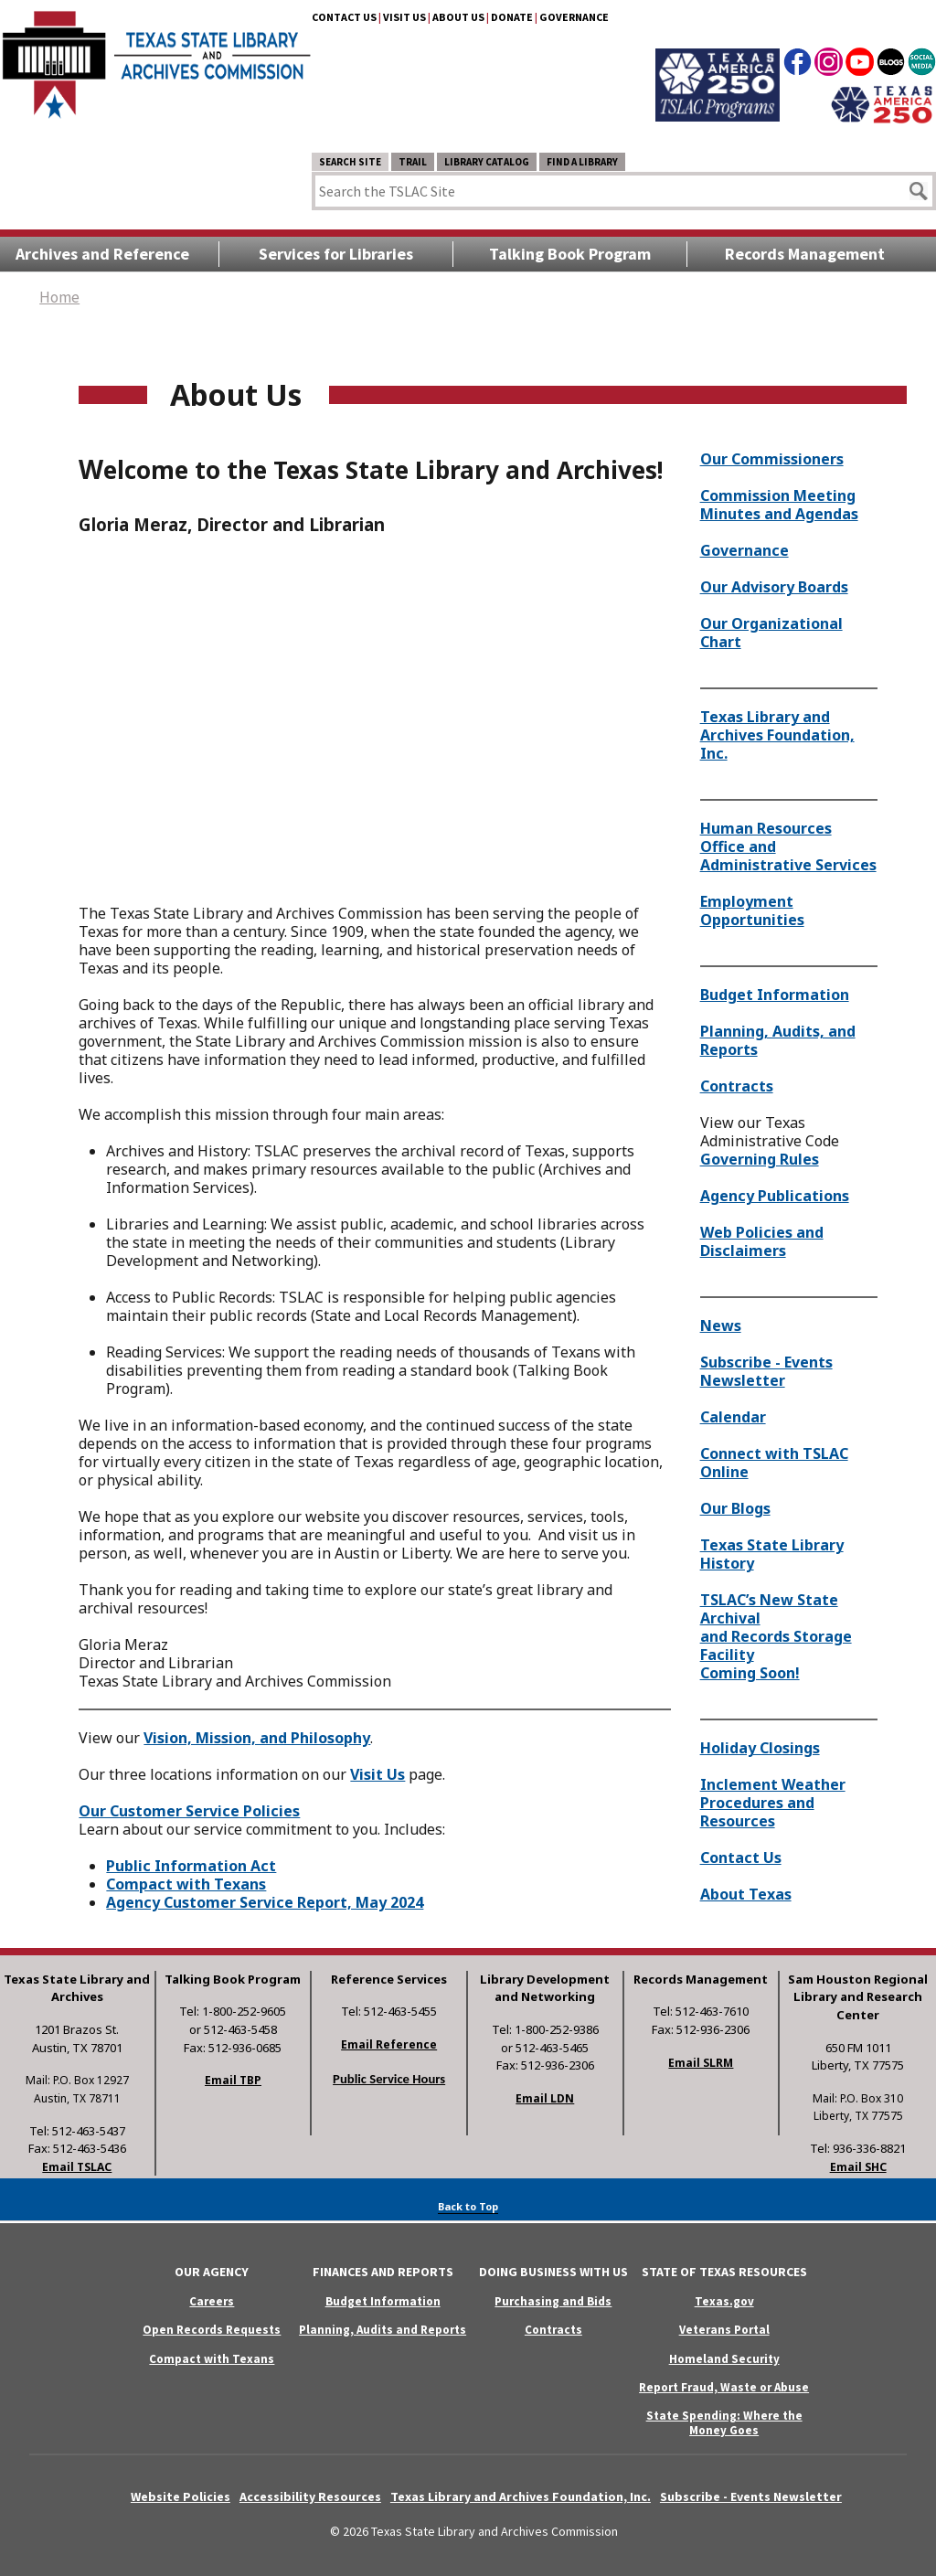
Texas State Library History (772, 1554)
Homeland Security (724, 2359)
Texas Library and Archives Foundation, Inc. (777, 735)
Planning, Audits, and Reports (778, 1040)
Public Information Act (191, 1866)
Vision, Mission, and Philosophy (257, 1738)
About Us (458, 17)
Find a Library (582, 161)
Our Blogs (735, 1508)
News (720, 1325)
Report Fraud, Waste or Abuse (724, 2387)
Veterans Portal (724, 2329)
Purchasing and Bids (553, 2301)
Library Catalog (486, 161)
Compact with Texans (186, 1884)
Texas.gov (724, 2301)
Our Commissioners (772, 459)
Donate (512, 17)
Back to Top (468, 2206)
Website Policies (180, 2496)
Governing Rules (759, 1159)
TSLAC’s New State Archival (769, 1609)
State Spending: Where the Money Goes (724, 2422)
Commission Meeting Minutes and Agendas (779, 504)
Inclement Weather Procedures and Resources (773, 1802)
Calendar (733, 1417)
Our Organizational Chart (771, 632)
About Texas (746, 1894)
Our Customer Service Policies (189, 1811)
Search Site (350, 161)
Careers (211, 2301)
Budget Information (774, 995)
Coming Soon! (750, 1673)
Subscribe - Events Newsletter (766, 1371)
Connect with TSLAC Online (774, 1462)
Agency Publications (774, 1196)
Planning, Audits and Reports (382, 2329)
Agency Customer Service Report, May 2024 (264, 1902)
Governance (574, 17)
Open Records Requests (212, 2329)
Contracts (736, 1086)
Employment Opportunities (752, 910)
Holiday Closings (760, 1748)
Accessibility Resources (310, 2496)
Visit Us (404, 17)
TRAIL (413, 161)
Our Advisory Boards (774, 587)
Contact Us (344, 17)
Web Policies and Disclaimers (762, 1241)
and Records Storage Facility (776, 1645)
